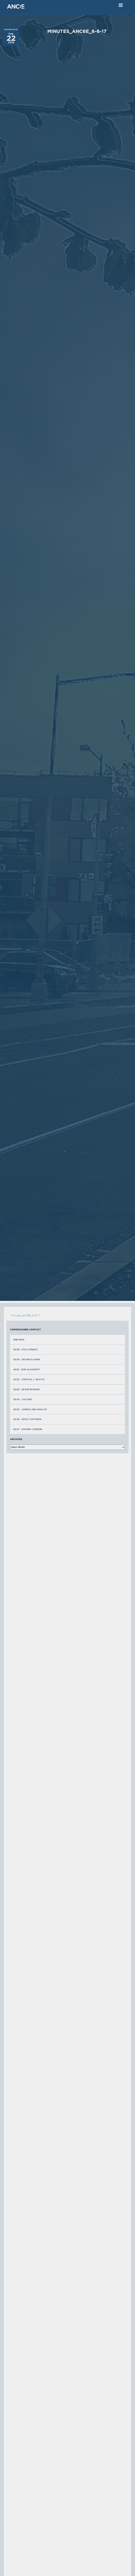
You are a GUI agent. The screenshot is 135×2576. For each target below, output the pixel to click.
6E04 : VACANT (23, 1399)
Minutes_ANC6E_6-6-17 (25, 1315)
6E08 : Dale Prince (25, 1349)
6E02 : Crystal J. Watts (29, 1379)
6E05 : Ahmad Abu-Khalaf (30, 1409)
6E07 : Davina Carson (28, 1429)
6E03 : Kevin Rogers (26, 1389)
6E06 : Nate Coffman (27, 1419)
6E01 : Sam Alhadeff (27, 1369)
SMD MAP (18, 1339)
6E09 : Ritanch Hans (27, 1359)
